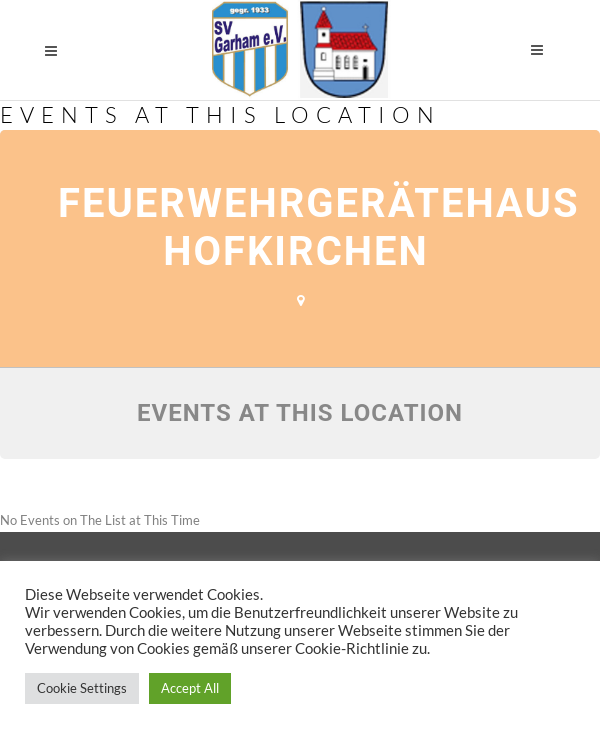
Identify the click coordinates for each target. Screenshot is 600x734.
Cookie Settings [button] (82, 688)
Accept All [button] (190, 688)
